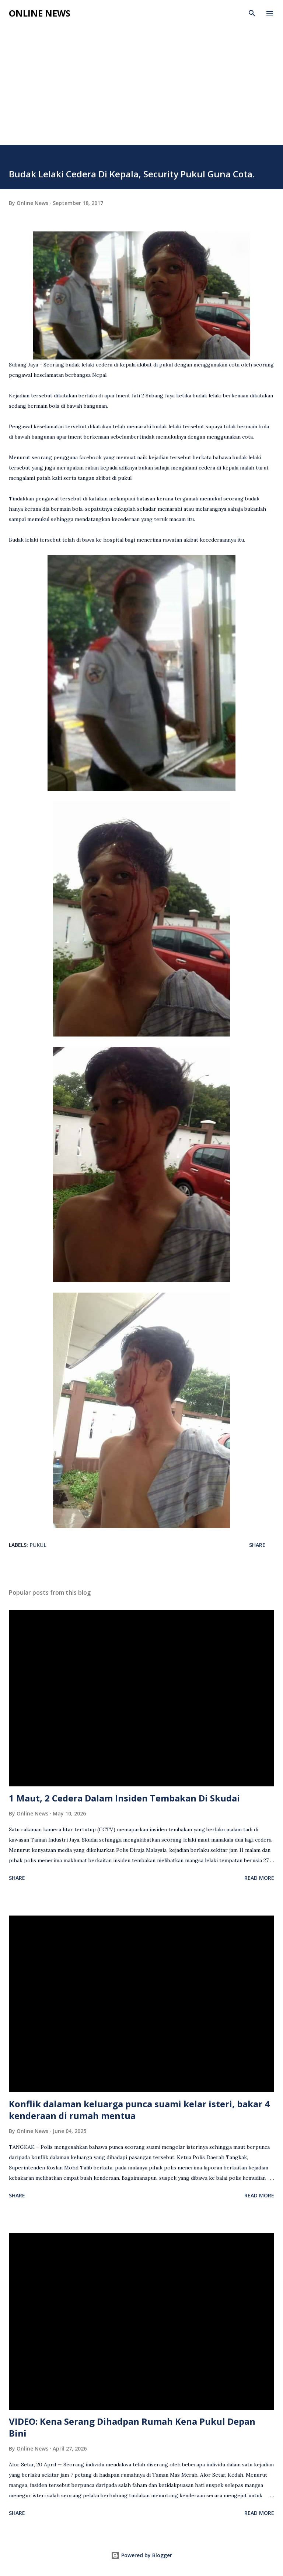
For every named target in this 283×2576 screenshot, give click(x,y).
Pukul (37, 1544)
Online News (39, 13)
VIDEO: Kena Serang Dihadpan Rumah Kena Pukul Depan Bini (132, 2427)
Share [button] (257, 1544)
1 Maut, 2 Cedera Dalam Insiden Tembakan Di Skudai (124, 1798)
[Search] (252, 13)
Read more (259, 1877)
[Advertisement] (141, 89)
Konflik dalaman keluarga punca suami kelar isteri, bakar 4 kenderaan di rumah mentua (139, 2110)
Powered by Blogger (141, 2555)
